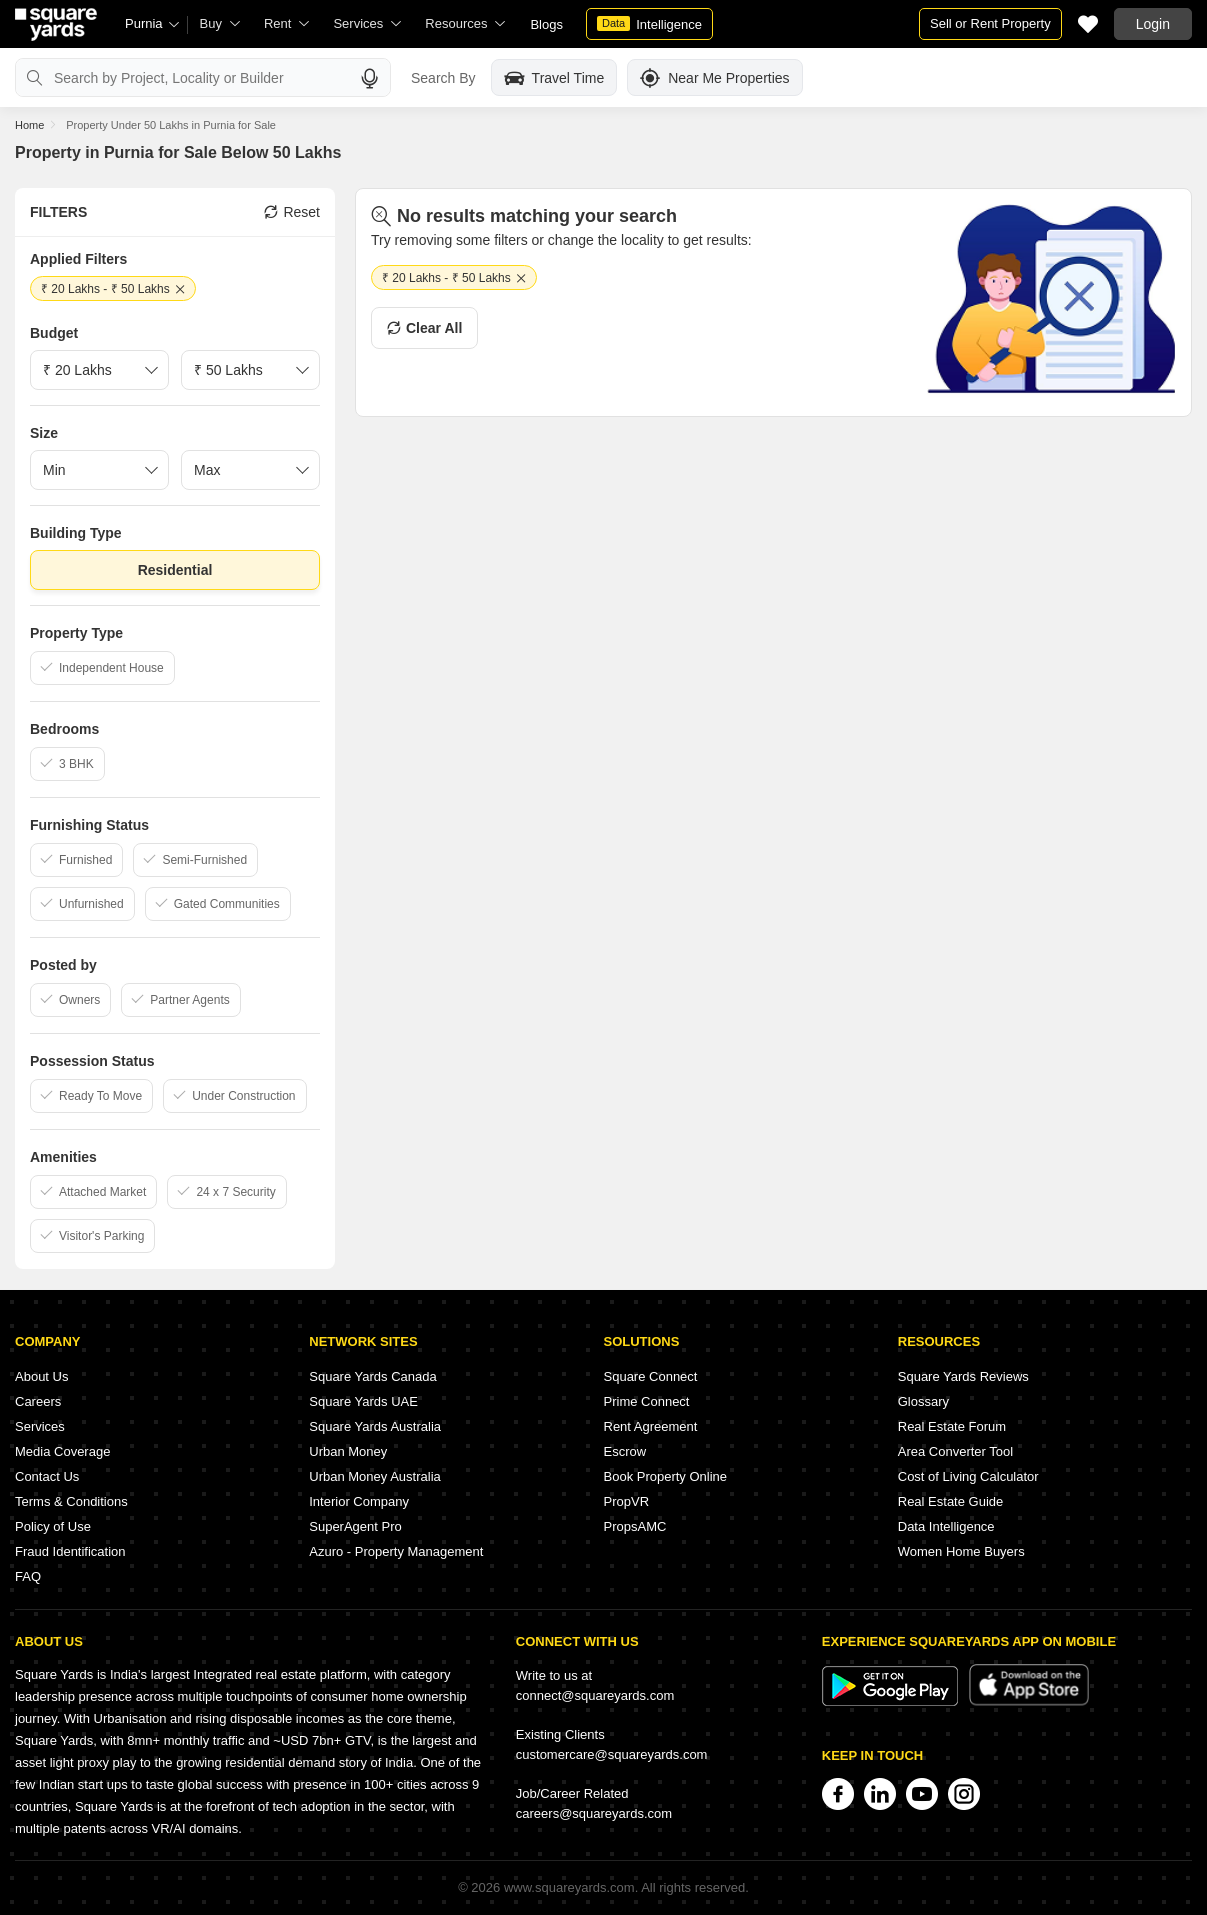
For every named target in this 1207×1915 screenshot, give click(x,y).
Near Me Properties (714, 78)
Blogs (546, 24)
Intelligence (649, 24)
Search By (443, 78)
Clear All (424, 328)
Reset (292, 212)
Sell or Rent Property (990, 23)
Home (29, 125)
